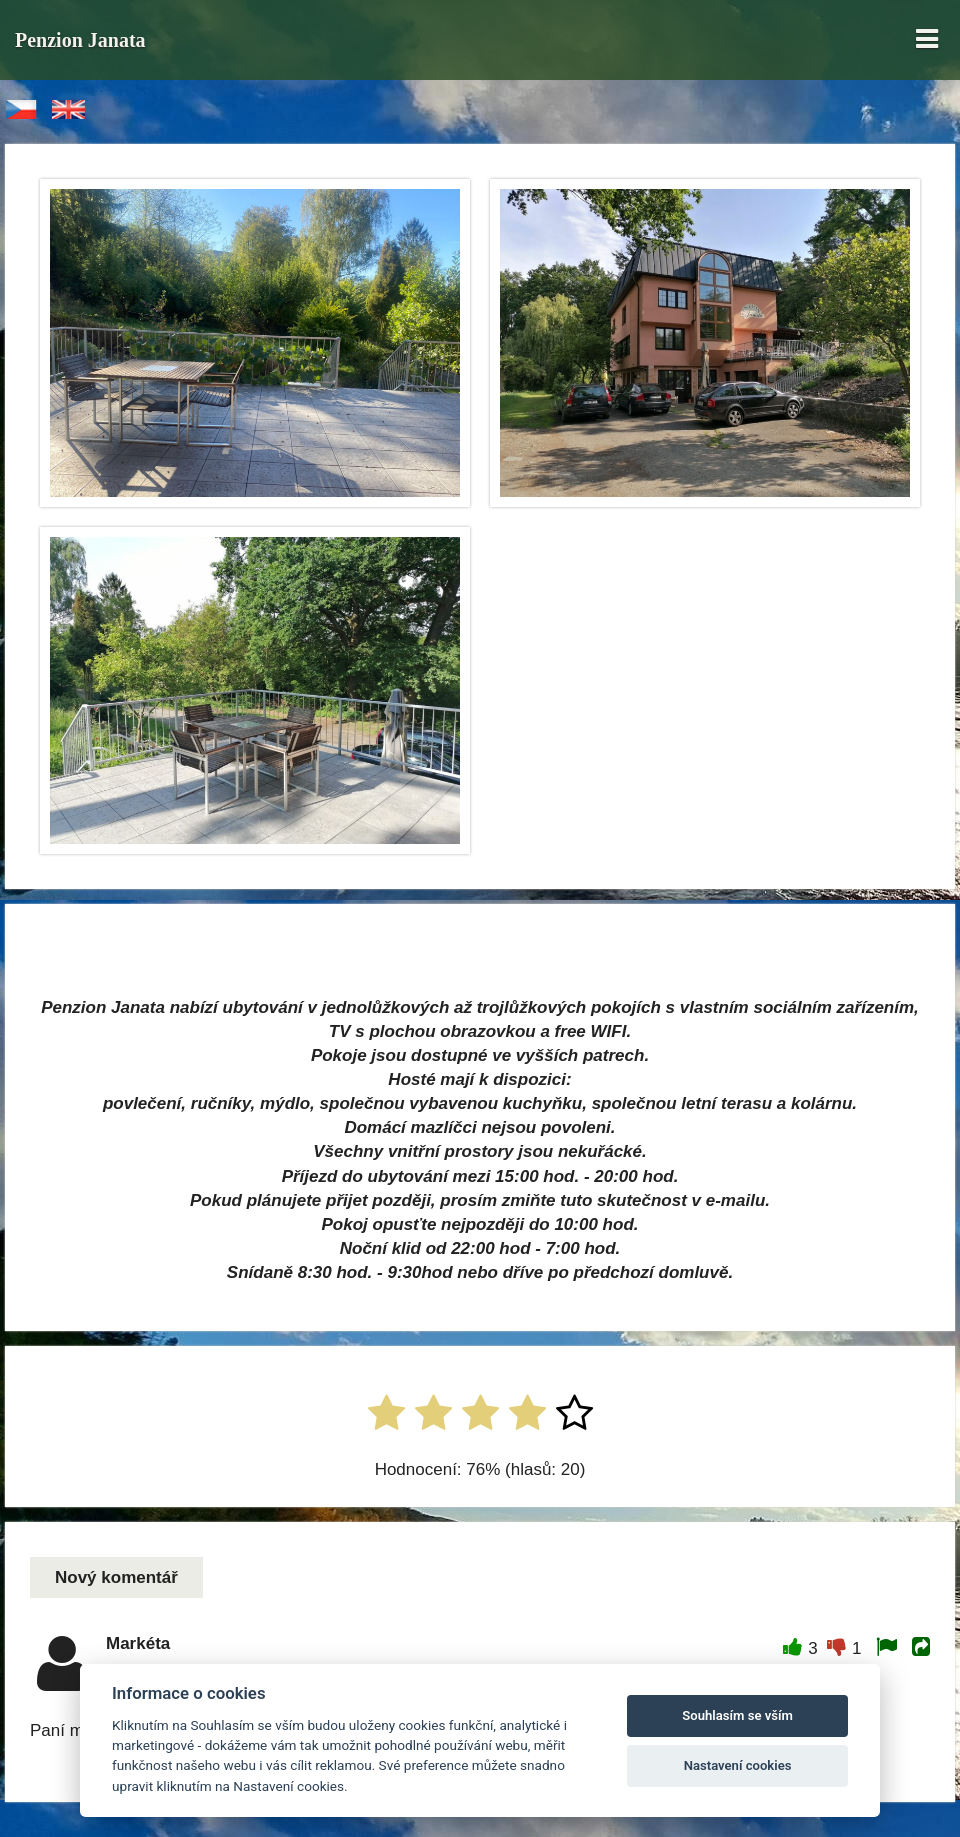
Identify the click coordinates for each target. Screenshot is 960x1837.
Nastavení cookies (738, 1765)
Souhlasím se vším (737, 1715)
